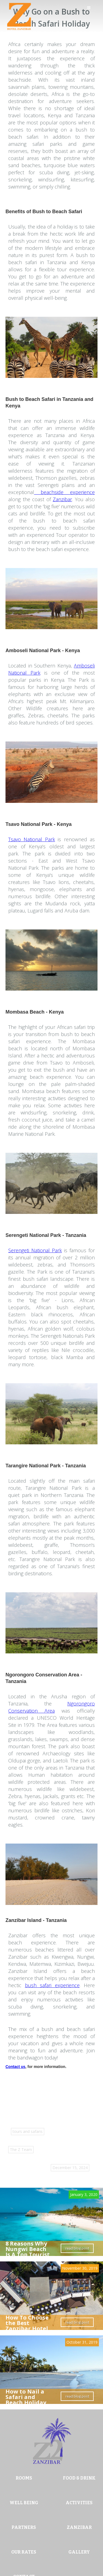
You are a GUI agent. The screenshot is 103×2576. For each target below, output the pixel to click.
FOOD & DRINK (79, 2478)
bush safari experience (52, 1985)
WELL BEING (24, 2502)
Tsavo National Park (31, 839)
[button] (92, 11)
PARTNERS (24, 2527)
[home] (18, 16)
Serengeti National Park (35, 1250)
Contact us (15, 2066)
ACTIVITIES (79, 2502)
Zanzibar (62, 499)
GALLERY (79, 2552)
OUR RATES (23, 2552)
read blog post (77, 2248)
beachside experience (64, 492)
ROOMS (24, 2478)
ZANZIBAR (79, 2527)
